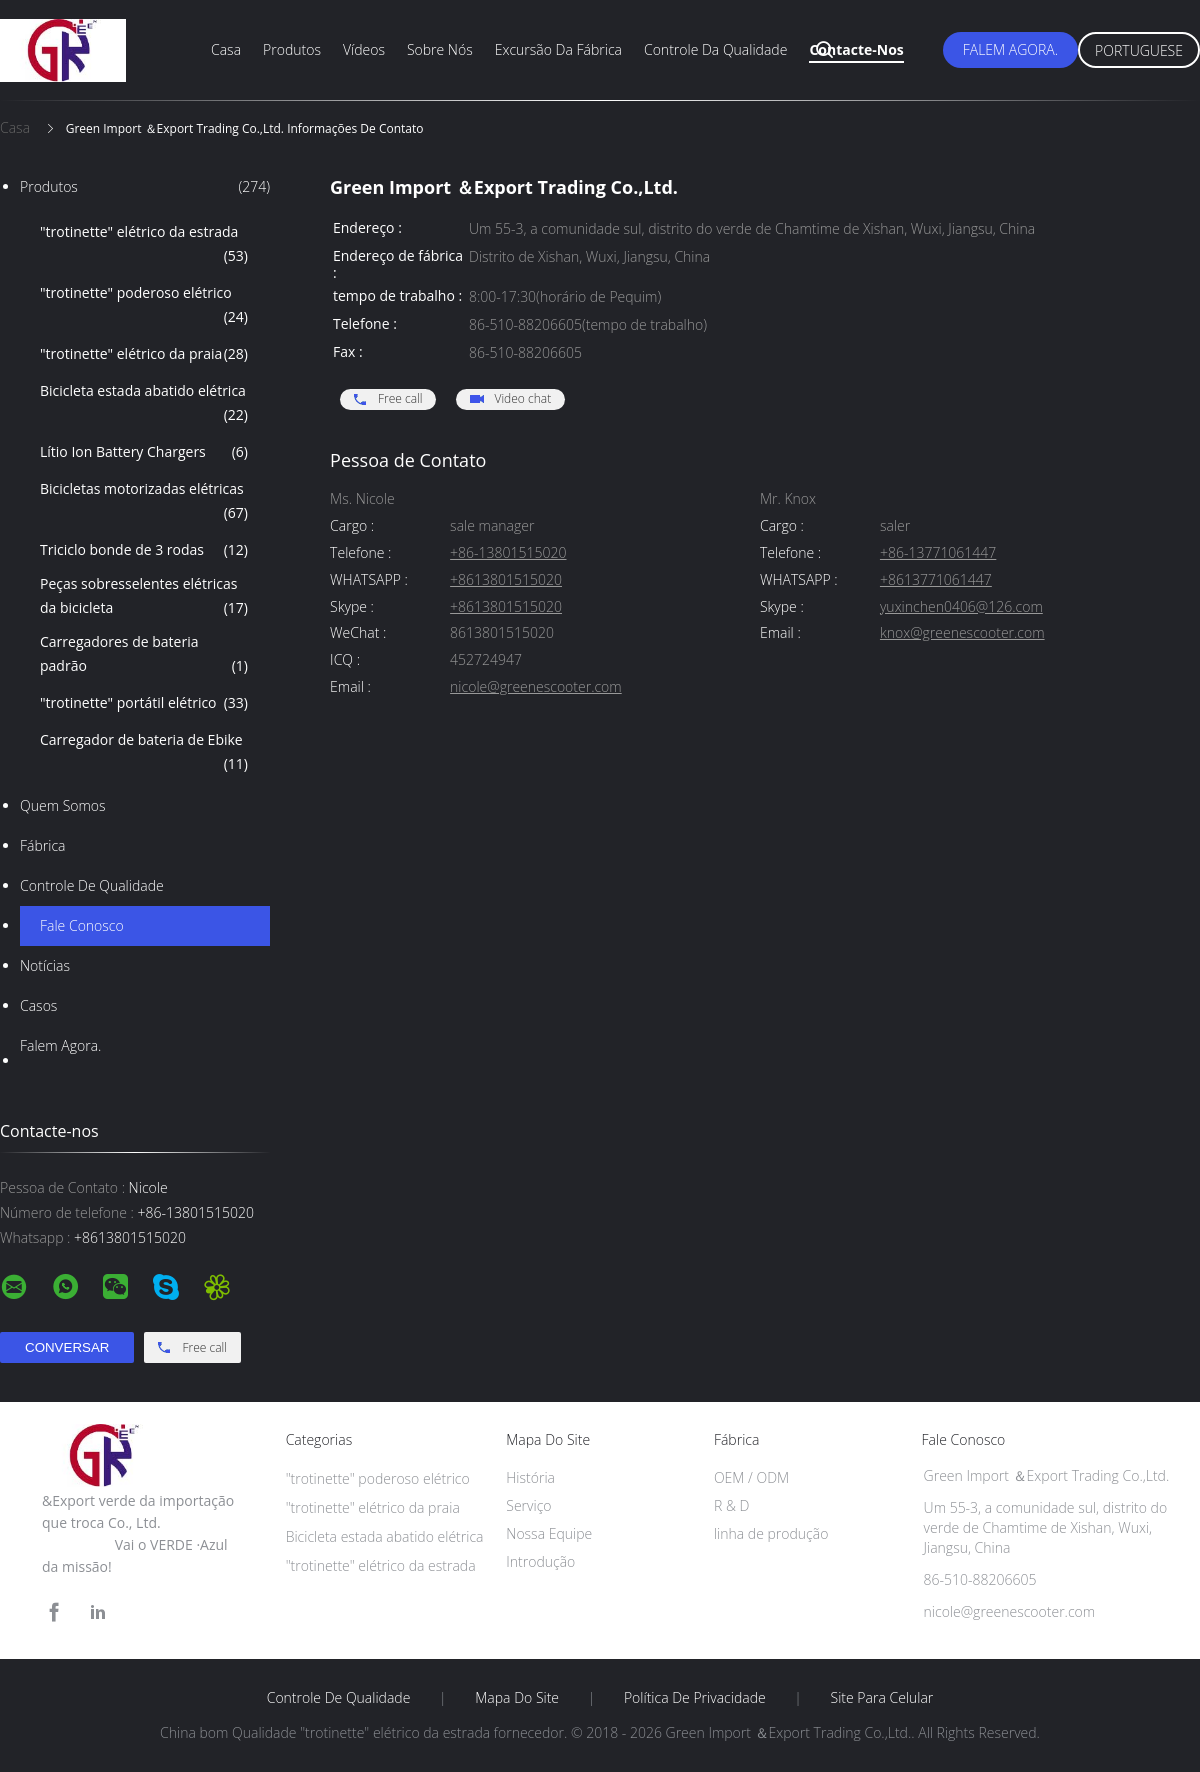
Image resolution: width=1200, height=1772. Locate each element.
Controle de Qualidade (92, 885)
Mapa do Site (517, 1698)
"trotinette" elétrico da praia (144, 354)
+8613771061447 (936, 580)
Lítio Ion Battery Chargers (144, 452)
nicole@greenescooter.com (536, 687)
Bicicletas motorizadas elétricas (144, 502)
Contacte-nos (856, 49)
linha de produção (771, 1533)
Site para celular (882, 1698)
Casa (226, 49)
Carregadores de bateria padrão (144, 655)
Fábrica (42, 845)
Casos (38, 1005)
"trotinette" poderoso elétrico (144, 306)
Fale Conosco (82, 925)
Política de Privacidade (695, 1698)
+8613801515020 (506, 580)
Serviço (528, 1505)
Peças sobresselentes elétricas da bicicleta (144, 597)
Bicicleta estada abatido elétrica (144, 404)
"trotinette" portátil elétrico (144, 703)
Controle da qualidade (715, 49)
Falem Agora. (1010, 49)
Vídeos (364, 49)
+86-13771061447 (938, 553)
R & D (731, 1505)
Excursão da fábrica (558, 49)
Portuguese (1139, 50)
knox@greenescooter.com (962, 633)
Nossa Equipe (549, 1533)
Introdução (540, 1561)
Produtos (292, 49)
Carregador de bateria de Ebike (144, 753)
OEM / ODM (751, 1477)
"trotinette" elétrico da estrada (144, 245)
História (530, 1477)
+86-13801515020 (508, 553)
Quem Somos (63, 805)
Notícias (45, 965)
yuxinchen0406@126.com (961, 607)
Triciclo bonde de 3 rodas (144, 550)
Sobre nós (440, 49)
